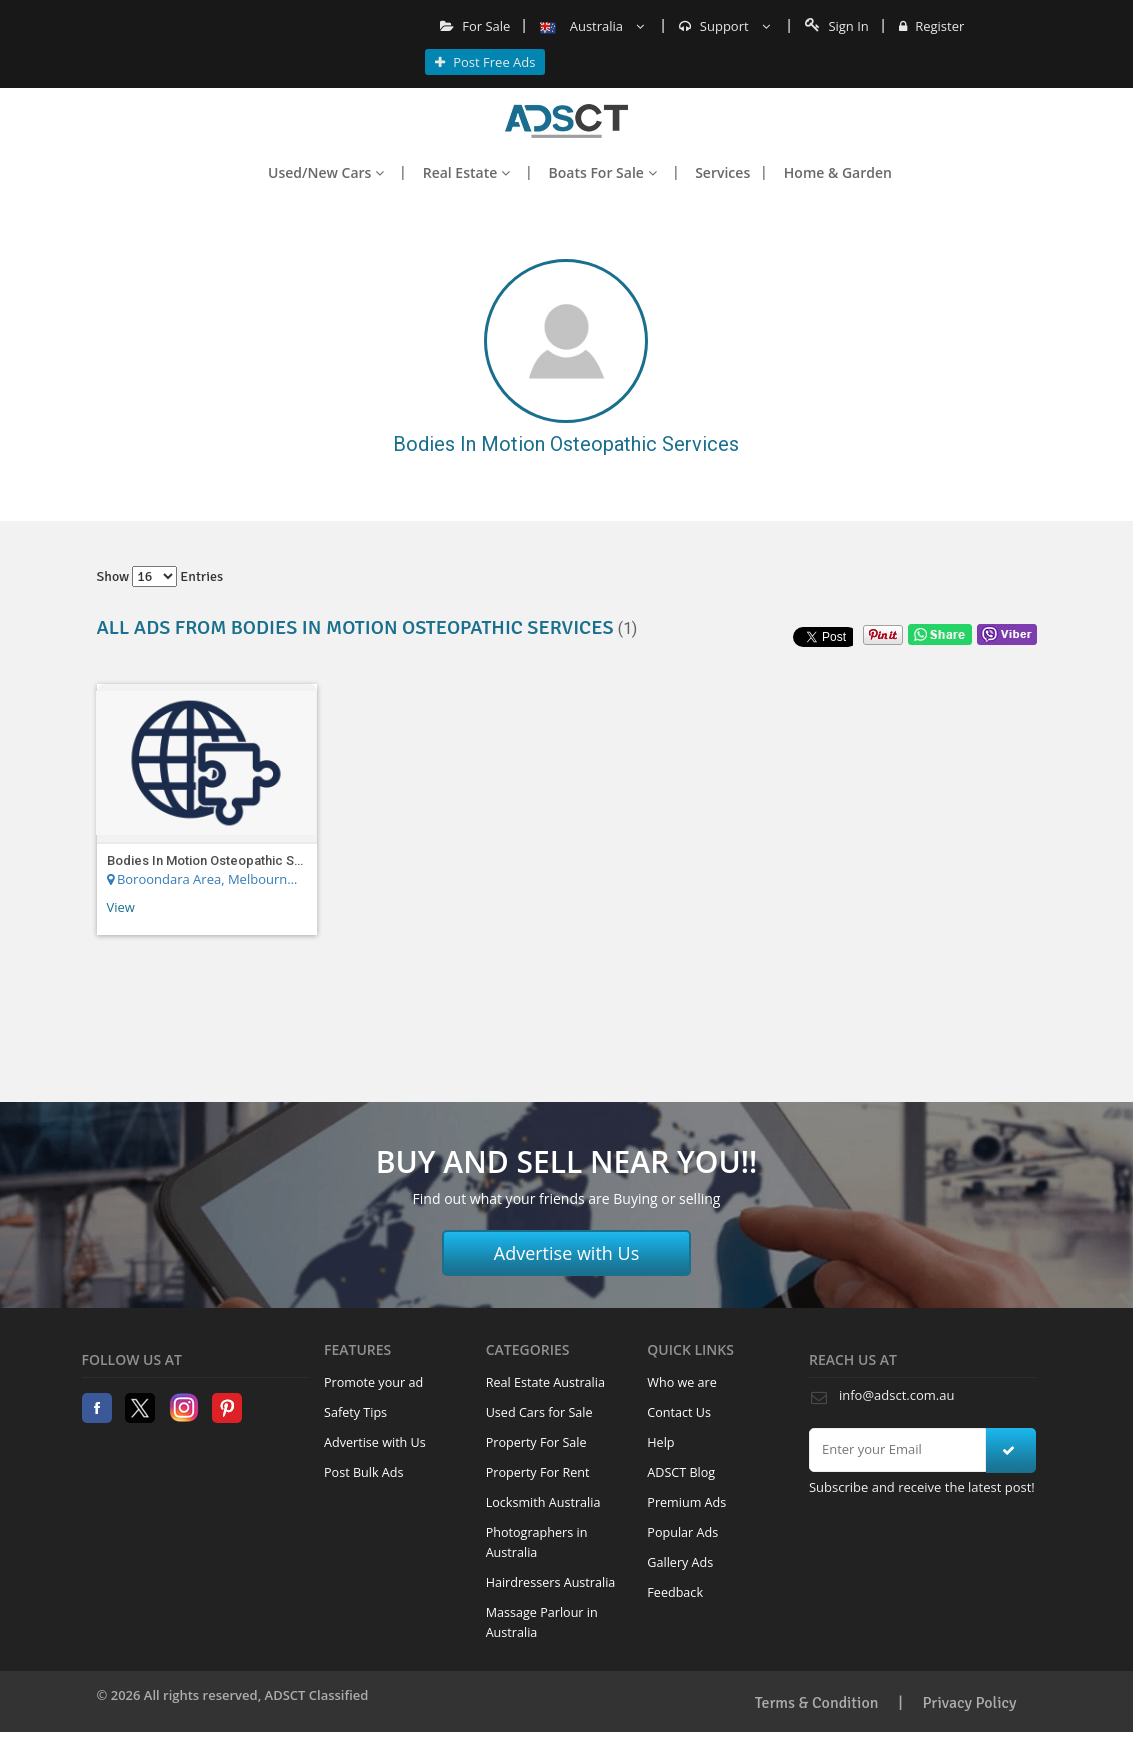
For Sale (475, 26)
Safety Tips (355, 1412)
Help (660, 1442)
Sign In (837, 26)
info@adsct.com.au (896, 1395)
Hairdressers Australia (551, 1582)
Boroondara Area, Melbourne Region (203, 879)
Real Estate (466, 172)
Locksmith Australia (543, 1502)
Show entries (160, 576)
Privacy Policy (970, 1703)
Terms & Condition (817, 1703)
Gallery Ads (680, 1562)
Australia (592, 26)
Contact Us (679, 1412)
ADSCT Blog (681, 1472)
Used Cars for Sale (539, 1412)
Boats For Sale (603, 172)
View (121, 907)
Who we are (682, 1382)
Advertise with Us (567, 1253)
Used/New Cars (326, 172)
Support (724, 26)
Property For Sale (536, 1442)
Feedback (675, 1592)
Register (931, 26)
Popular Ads (682, 1532)
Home (566, 121)
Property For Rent (538, 1472)
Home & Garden (838, 172)
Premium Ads (686, 1502)
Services (722, 172)
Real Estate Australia (545, 1382)
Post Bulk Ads (364, 1472)
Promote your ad (373, 1382)
